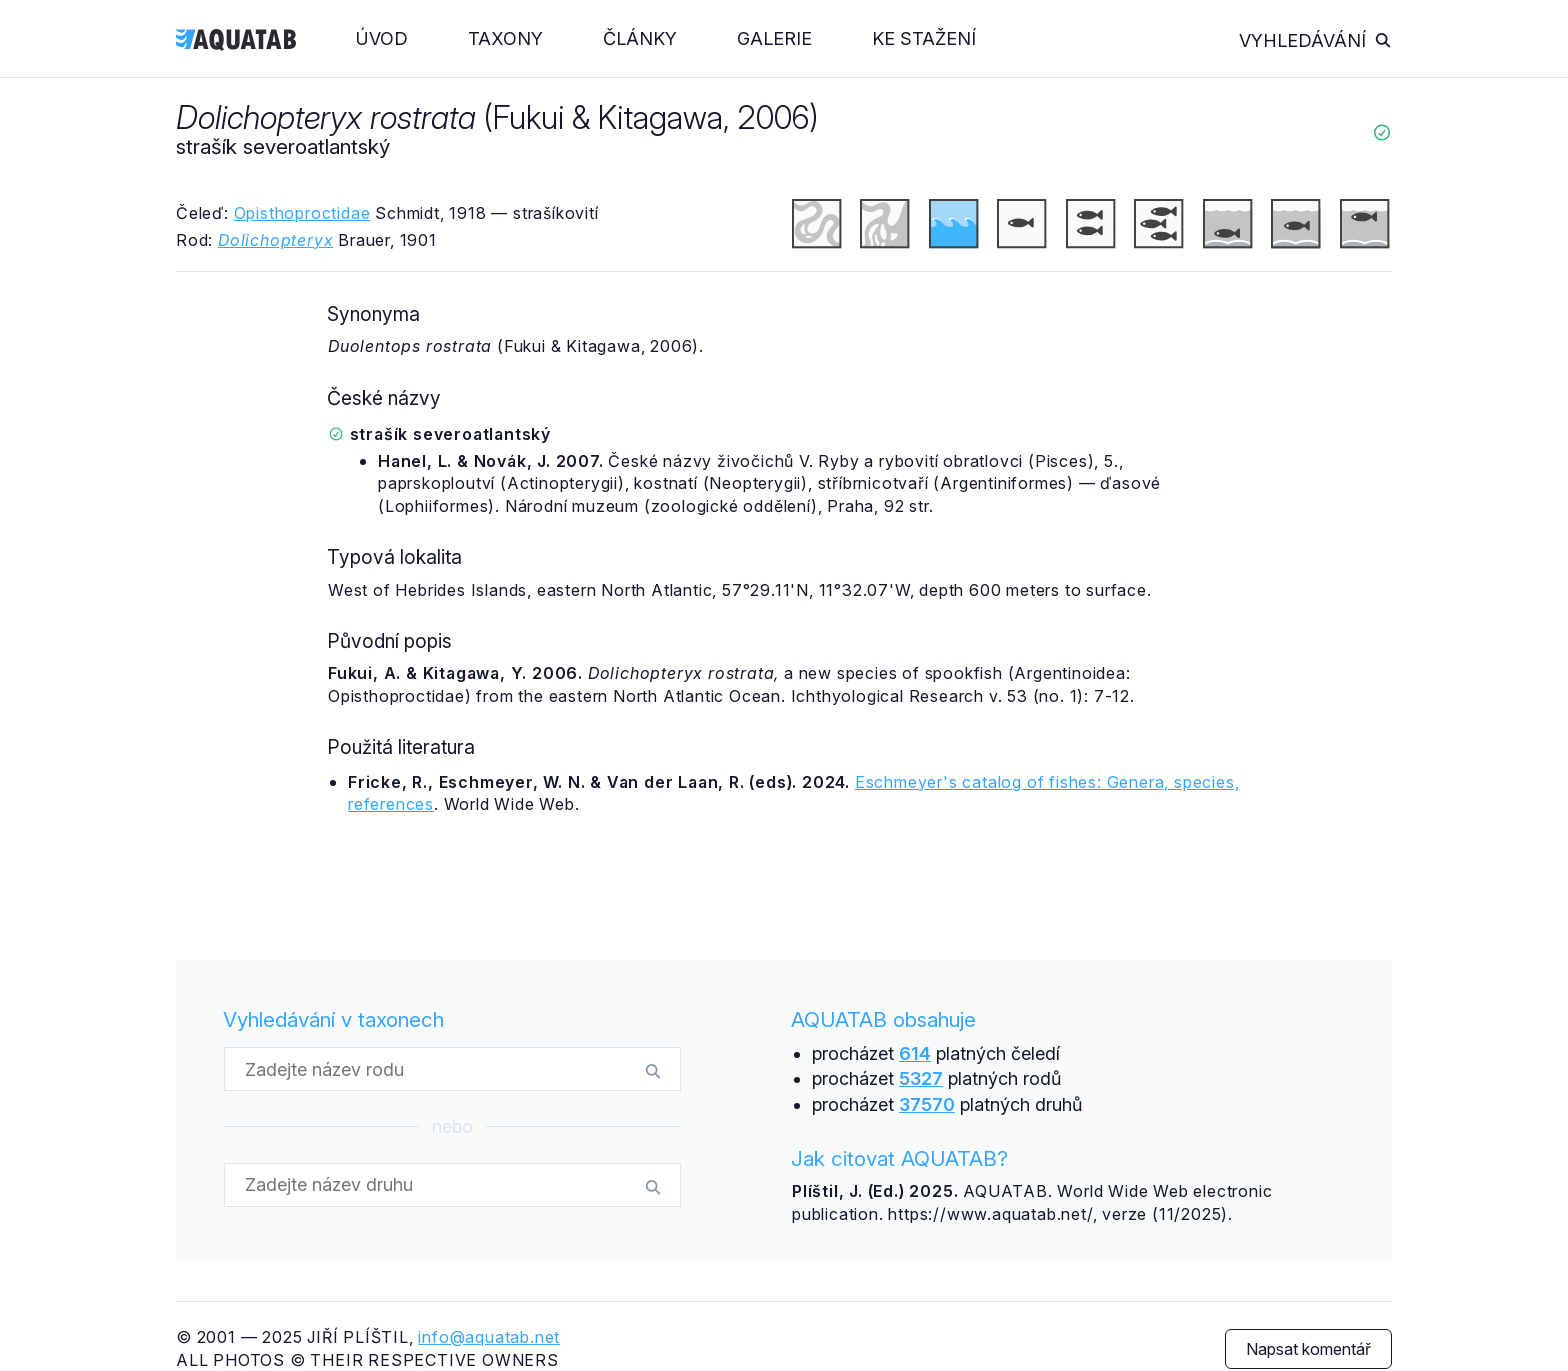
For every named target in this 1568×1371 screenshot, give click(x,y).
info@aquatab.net (489, 1337)
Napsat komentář (1308, 1349)
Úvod (382, 38)
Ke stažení (924, 38)
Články (640, 38)
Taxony (505, 38)
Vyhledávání (1315, 40)
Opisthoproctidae (302, 213)
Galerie (774, 38)
